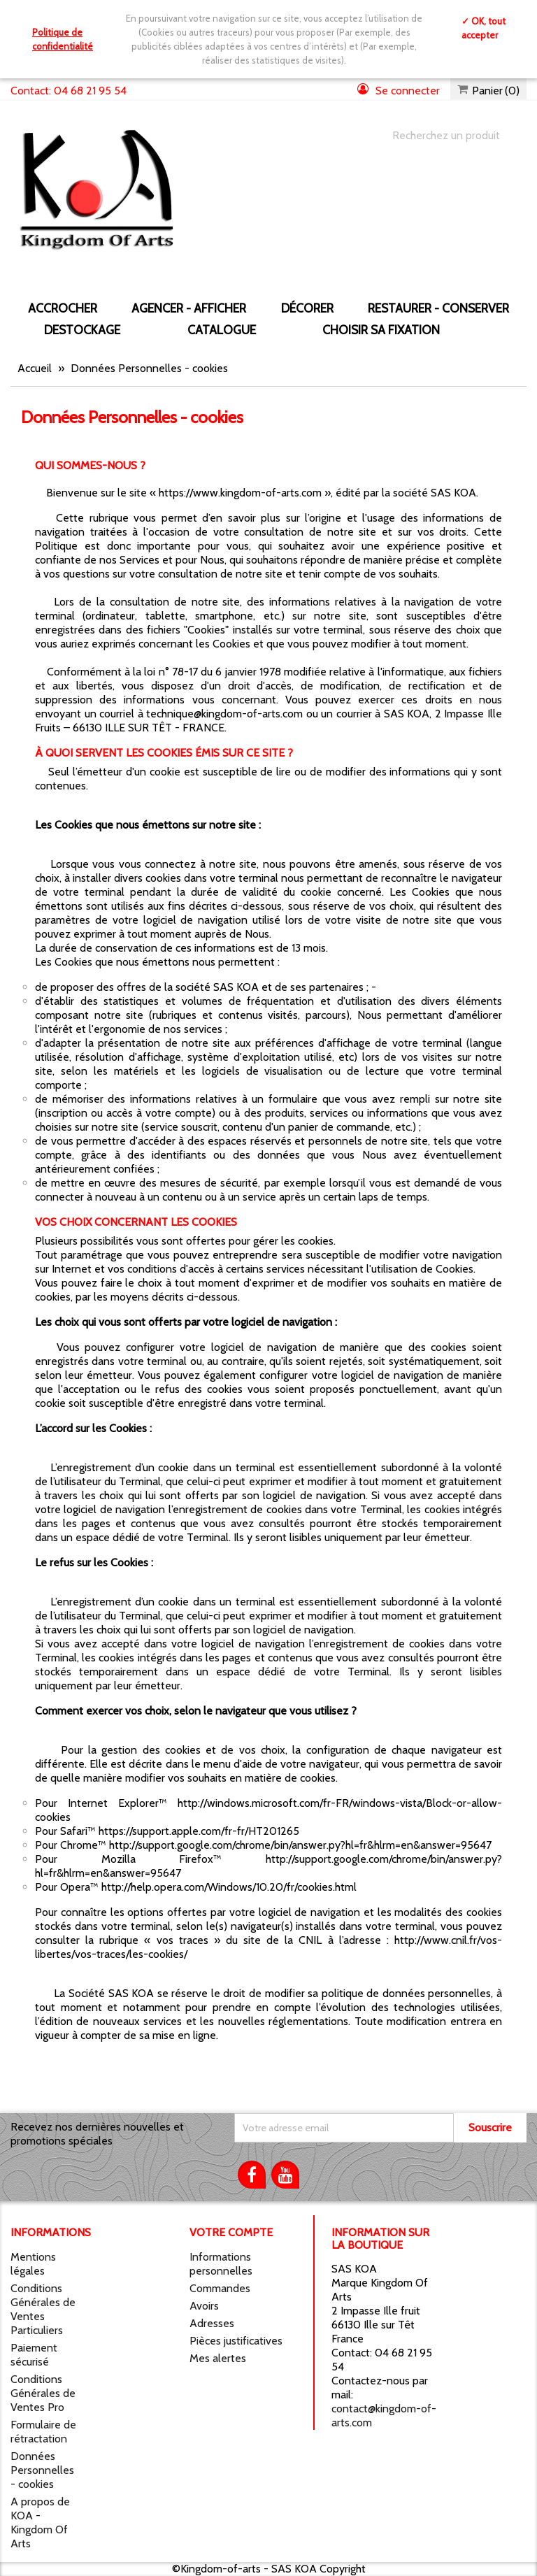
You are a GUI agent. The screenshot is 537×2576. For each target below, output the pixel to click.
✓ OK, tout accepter (483, 28)
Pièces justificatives (235, 2340)
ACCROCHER (62, 308)
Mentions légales (33, 2263)
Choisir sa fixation (381, 329)
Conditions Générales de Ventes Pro (43, 2393)
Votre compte (231, 2232)
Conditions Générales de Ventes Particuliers (43, 2309)
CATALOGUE (221, 329)
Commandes (219, 2288)
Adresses (211, 2323)
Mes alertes (217, 2358)
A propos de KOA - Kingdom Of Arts (40, 2522)
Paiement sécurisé (33, 2354)
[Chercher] (445, 136)
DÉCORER (307, 308)
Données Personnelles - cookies (42, 2470)
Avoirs (204, 2305)
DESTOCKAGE (82, 329)
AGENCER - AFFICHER (188, 308)
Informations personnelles (220, 2263)
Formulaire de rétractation (43, 2431)
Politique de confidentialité (62, 39)
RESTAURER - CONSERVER (438, 308)
